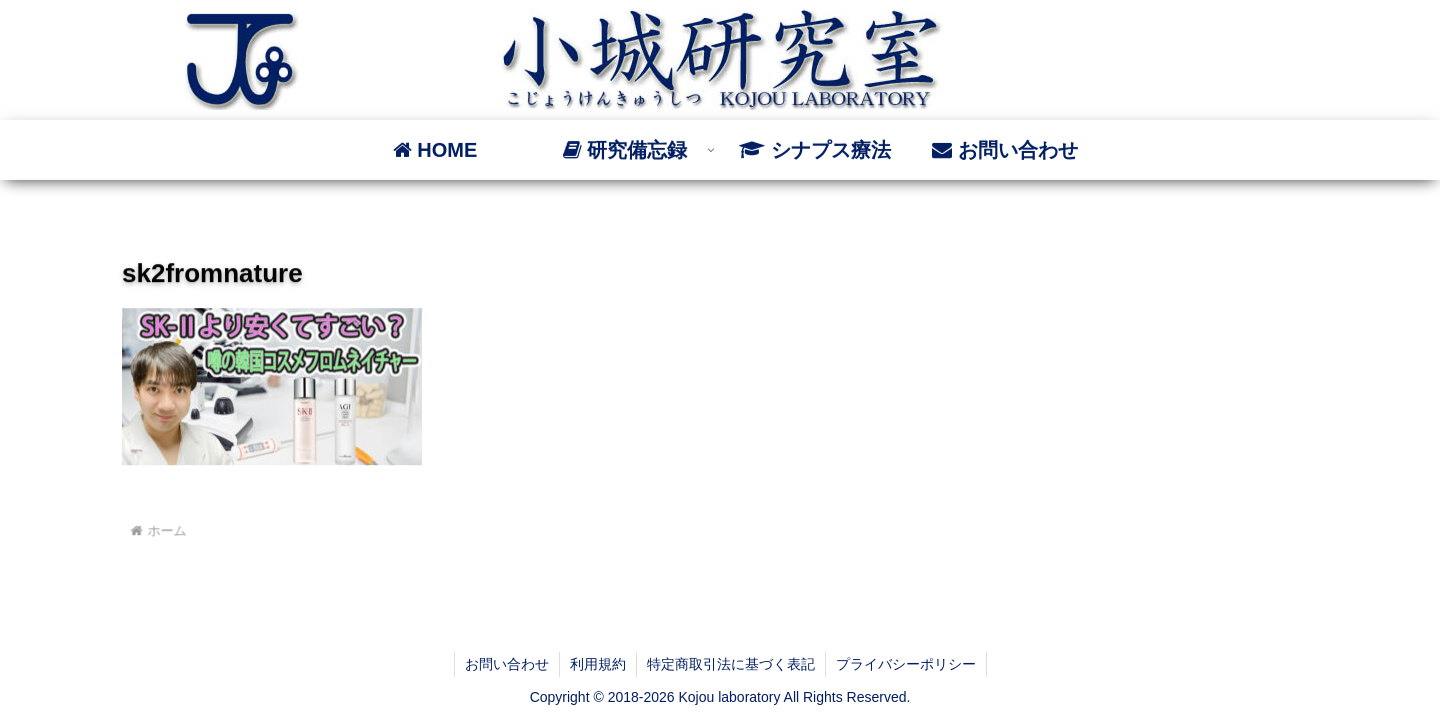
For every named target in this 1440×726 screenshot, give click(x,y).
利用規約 (598, 664)
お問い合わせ (507, 664)
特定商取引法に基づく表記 (731, 664)
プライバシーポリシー (906, 664)
